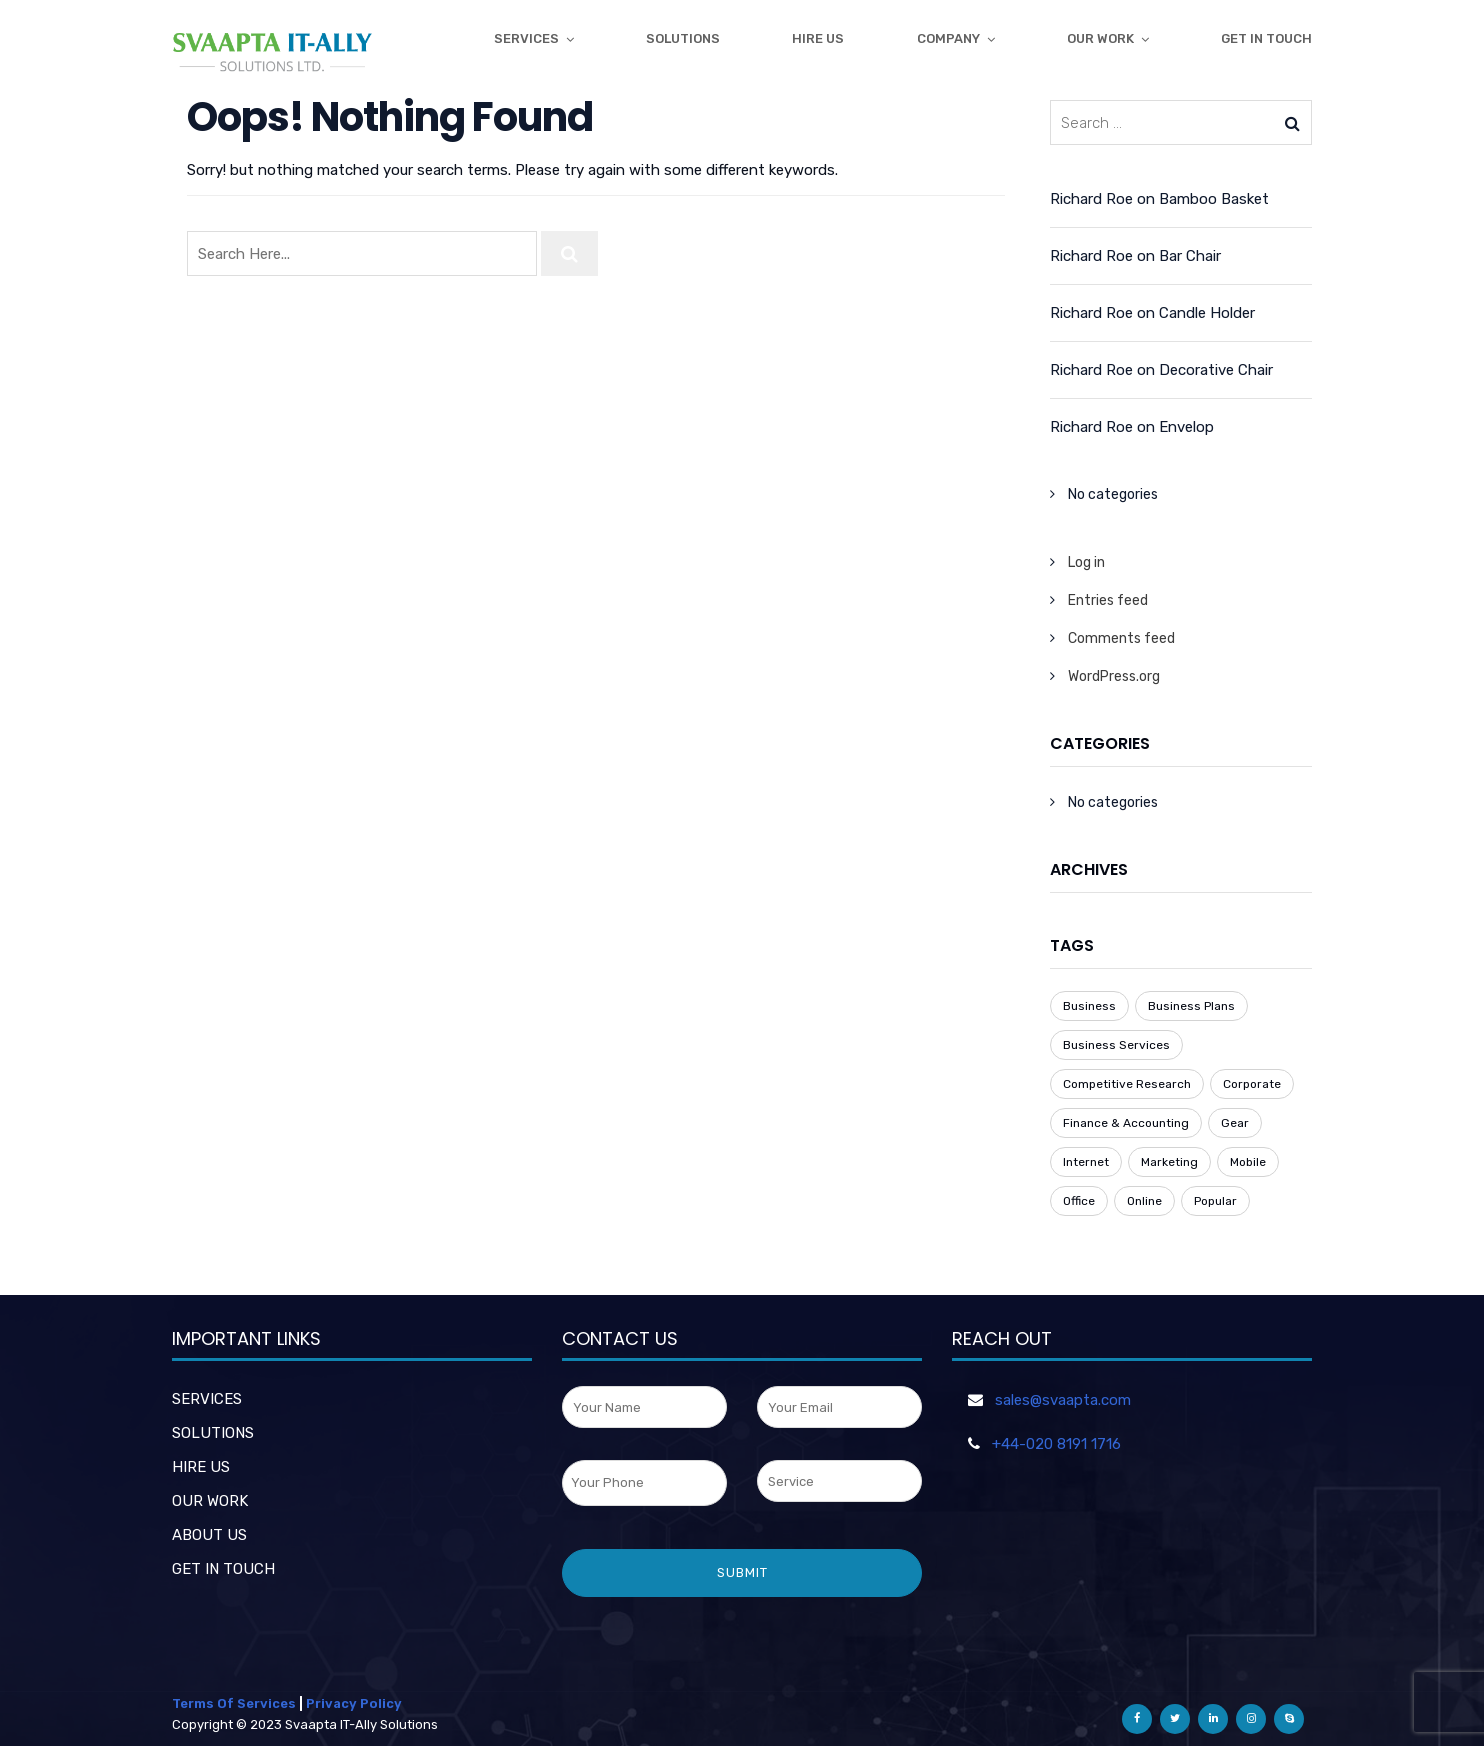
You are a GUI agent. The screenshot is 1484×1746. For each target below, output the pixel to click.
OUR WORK (210, 1501)
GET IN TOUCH (223, 1569)
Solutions (683, 38)
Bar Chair (1190, 256)
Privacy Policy (354, 1703)
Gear (1235, 1123)
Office (1079, 1201)
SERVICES (207, 1399)
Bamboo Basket (1214, 199)
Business (1089, 1006)
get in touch (1266, 38)
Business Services (1116, 1045)
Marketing (1169, 1162)
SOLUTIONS (213, 1433)
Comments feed (1121, 638)
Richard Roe (1091, 199)
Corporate (1252, 1084)
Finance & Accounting (1126, 1123)
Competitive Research (1127, 1084)
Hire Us (818, 38)
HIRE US (201, 1467)
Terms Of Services (234, 1703)
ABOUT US (209, 1535)
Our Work (1100, 38)
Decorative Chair (1216, 370)
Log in (1086, 562)
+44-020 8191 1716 (1056, 1444)
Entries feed (1108, 600)
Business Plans (1191, 1006)
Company (948, 38)
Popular (1215, 1201)
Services (526, 38)
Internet (1086, 1162)
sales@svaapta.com (1063, 1400)
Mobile (1248, 1162)
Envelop (1186, 427)
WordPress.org (1114, 676)
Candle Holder (1207, 313)
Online (1144, 1201)
